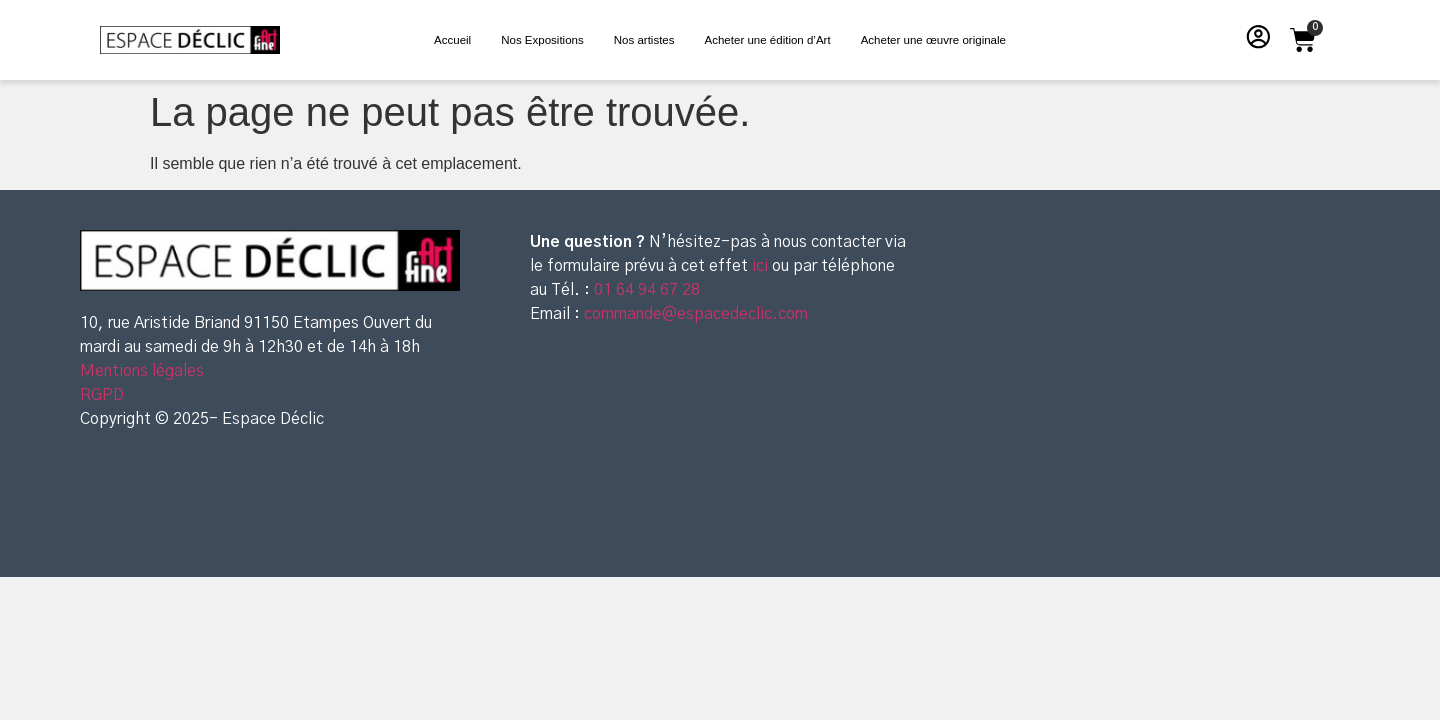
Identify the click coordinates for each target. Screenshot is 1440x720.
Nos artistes (644, 40)
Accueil (452, 40)
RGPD (102, 395)
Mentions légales (142, 371)
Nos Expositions (542, 40)
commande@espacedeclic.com (696, 314)
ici (762, 266)
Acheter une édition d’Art (768, 40)
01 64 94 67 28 (645, 290)
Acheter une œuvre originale (933, 40)
